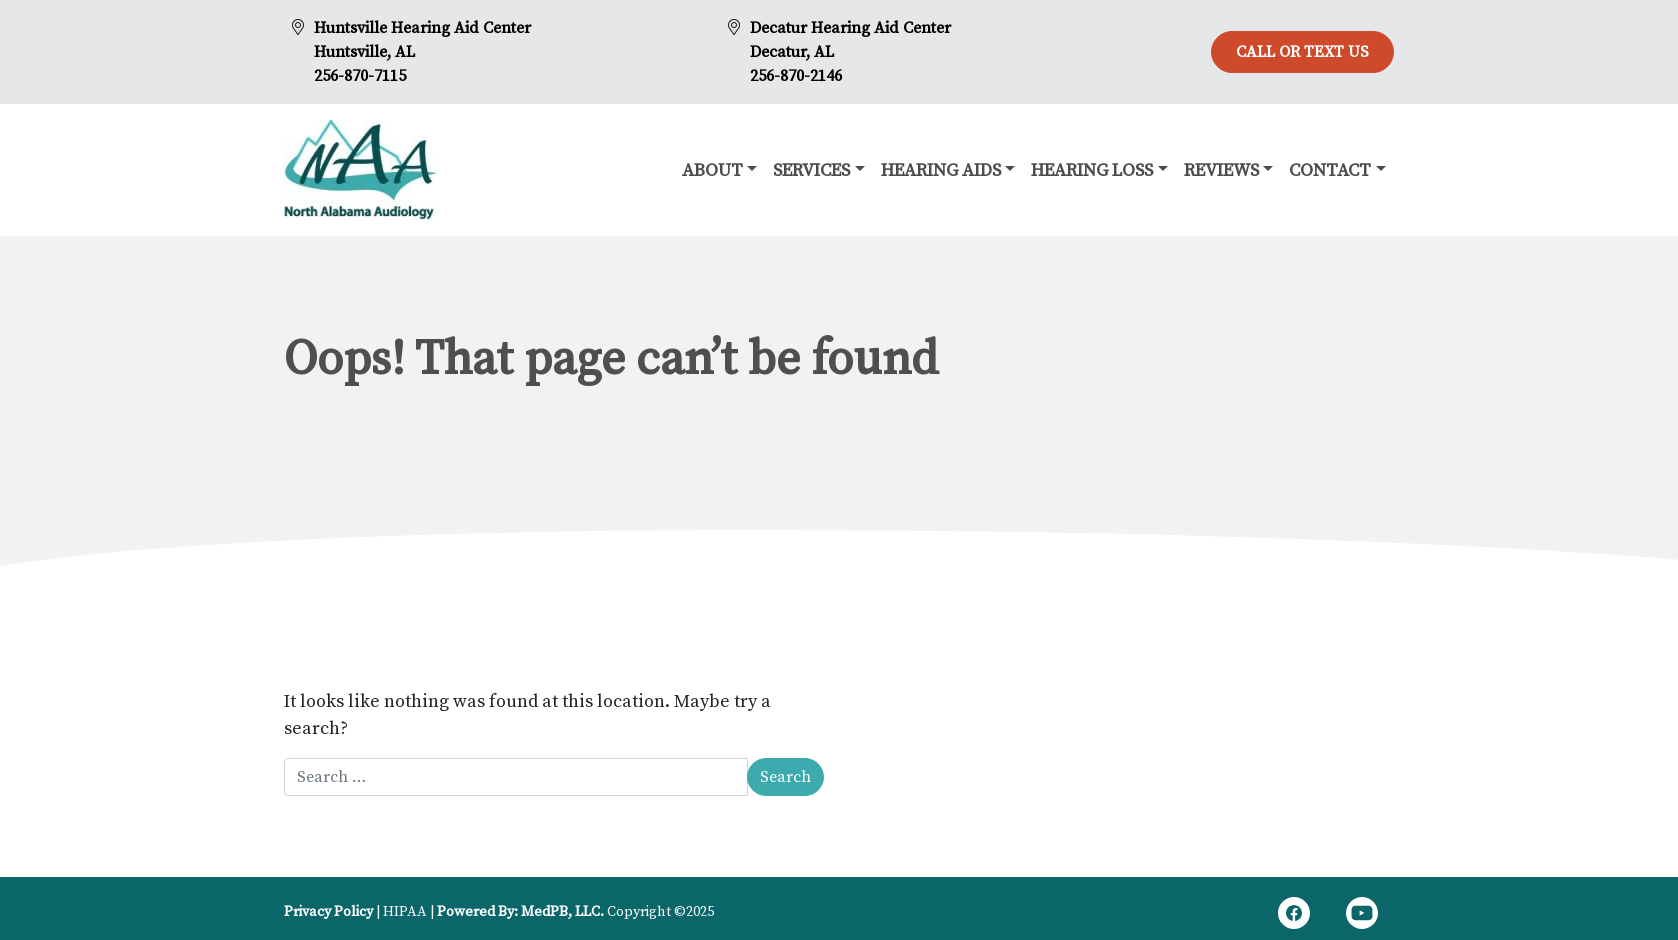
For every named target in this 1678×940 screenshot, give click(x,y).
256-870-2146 (796, 76)
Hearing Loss (1092, 170)
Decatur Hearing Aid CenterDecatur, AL (850, 40)
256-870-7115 (360, 76)
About (712, 170)
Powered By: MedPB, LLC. (520, 912)
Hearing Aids (941, 170)
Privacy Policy (328, 912)
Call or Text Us (1302, 52)
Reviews (1221, 170)
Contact (1330, 170)
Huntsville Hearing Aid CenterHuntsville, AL (422, 40)
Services (811, 170)
